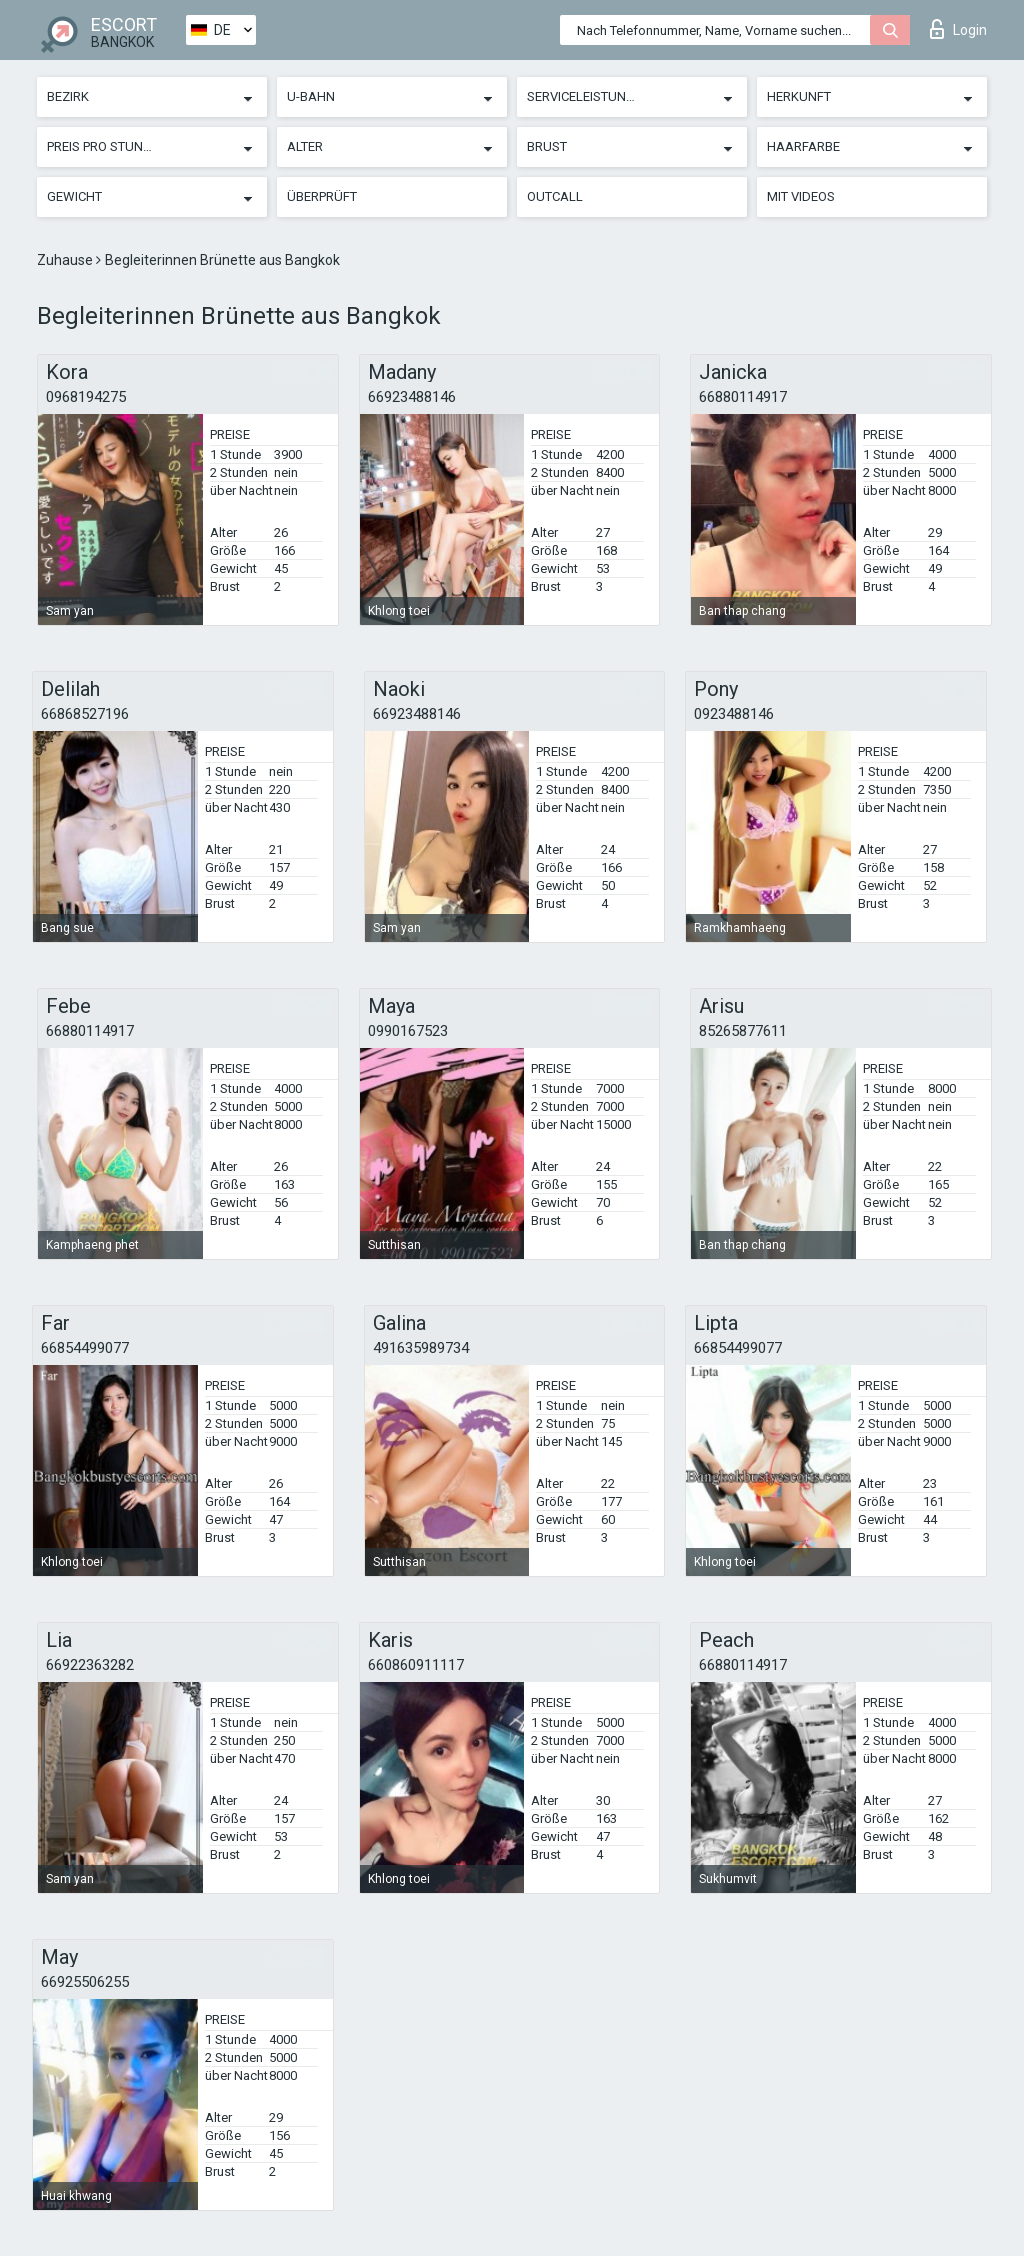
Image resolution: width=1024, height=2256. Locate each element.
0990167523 (408, 1031)
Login (958, 29)
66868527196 (85, 714)
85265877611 (743, 1031)
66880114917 (743, 397)
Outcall (555, 196)
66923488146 (412, 397)
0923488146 (734, 714)
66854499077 (85, 1348)
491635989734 (421, 1348)
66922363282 (90, 1665)
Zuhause (66, 260)
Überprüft (322, 196)
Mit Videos (801, 196)
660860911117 (416, 1665)
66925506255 (85, 1982)
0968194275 (86, 397)
